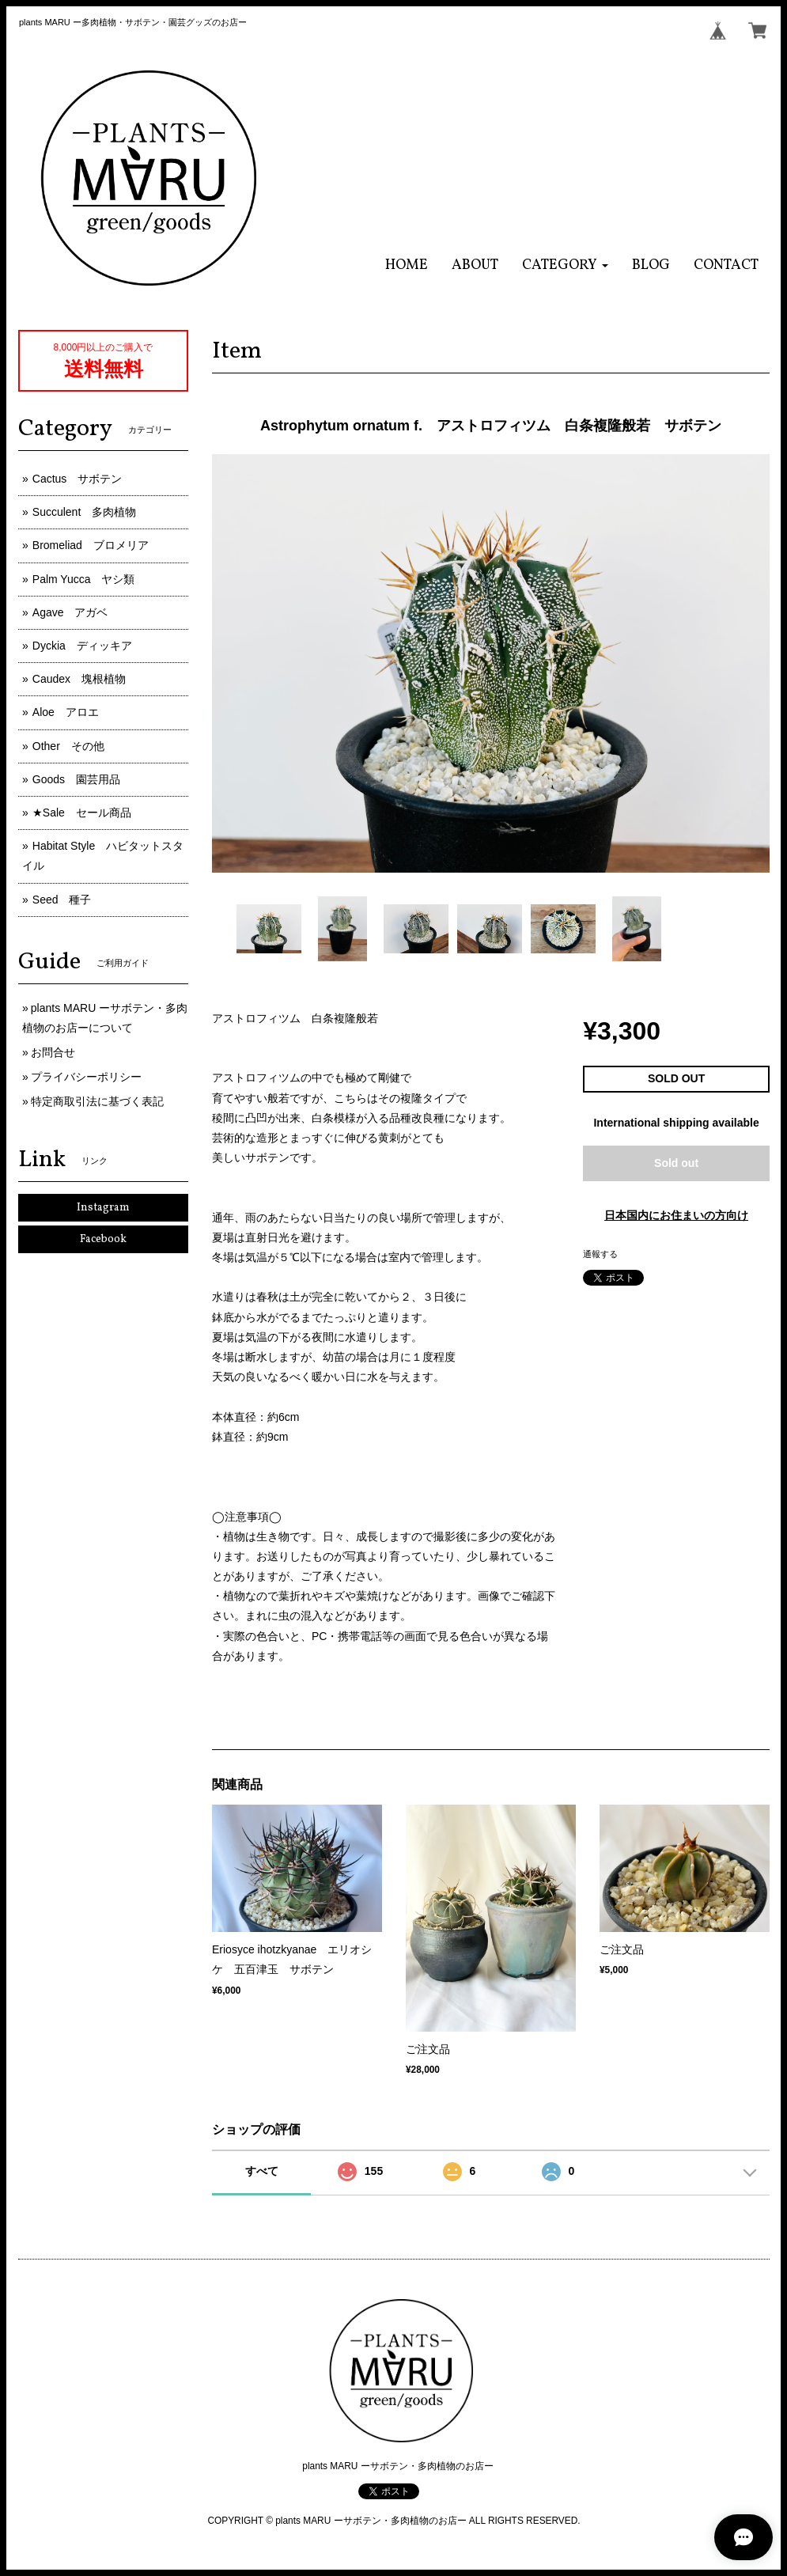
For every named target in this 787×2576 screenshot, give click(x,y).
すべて (261, 2171)
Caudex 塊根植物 (79, 678)
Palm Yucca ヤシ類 (83, 579)
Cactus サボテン (77, 478)
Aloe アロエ (65, 712)
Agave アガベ (70, 612)
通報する (600, 1254)
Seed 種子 (62, 899)
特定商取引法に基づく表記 (97, 1101)
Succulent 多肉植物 (84, 512)
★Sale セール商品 (81, 812)
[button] (565, 265)
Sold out (676, 1163)
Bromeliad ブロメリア (90, 545)
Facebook (103, 1239)
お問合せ (53, 1052)
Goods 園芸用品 (76, 779)
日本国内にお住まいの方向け (676, 1215)
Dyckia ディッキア (82, 645)
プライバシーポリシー (86, 1076)
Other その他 (68, 746)
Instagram (103, 1207)
